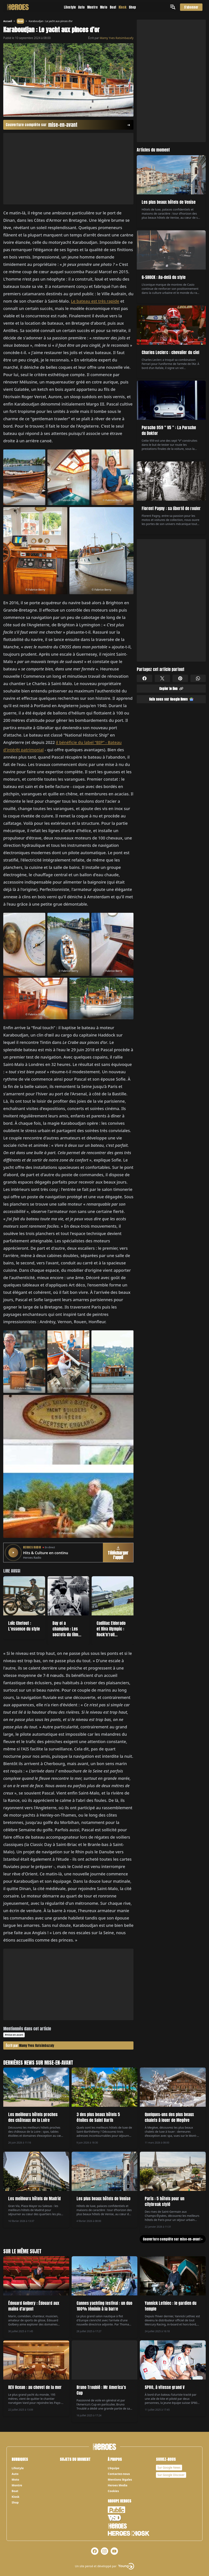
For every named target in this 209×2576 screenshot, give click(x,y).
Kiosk (122, 7)
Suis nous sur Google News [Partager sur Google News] (171, 699)
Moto (103, 7)
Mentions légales (120, 2479)
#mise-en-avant (14, 2035)
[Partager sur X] (162, 678)
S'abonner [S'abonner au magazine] (191, 7)
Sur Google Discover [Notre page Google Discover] (171, 2475)
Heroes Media (117, 2485)
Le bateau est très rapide (95, 301)
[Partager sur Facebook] (144, 678)
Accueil (7, 21)
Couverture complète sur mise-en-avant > (172, 2239)
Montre (92, 7)
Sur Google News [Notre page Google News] (169, 2467)
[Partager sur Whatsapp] (198, 678)
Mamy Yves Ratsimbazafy (116, 38)
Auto (81, 7)
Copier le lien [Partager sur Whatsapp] (171, 688)
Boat (113, 7)
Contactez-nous (119, 2474)
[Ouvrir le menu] (173, 7)
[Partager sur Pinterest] (180, 678)
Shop (132, 7)
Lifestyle (70, 7)
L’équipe (113, 2468)
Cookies (113, 2491)
